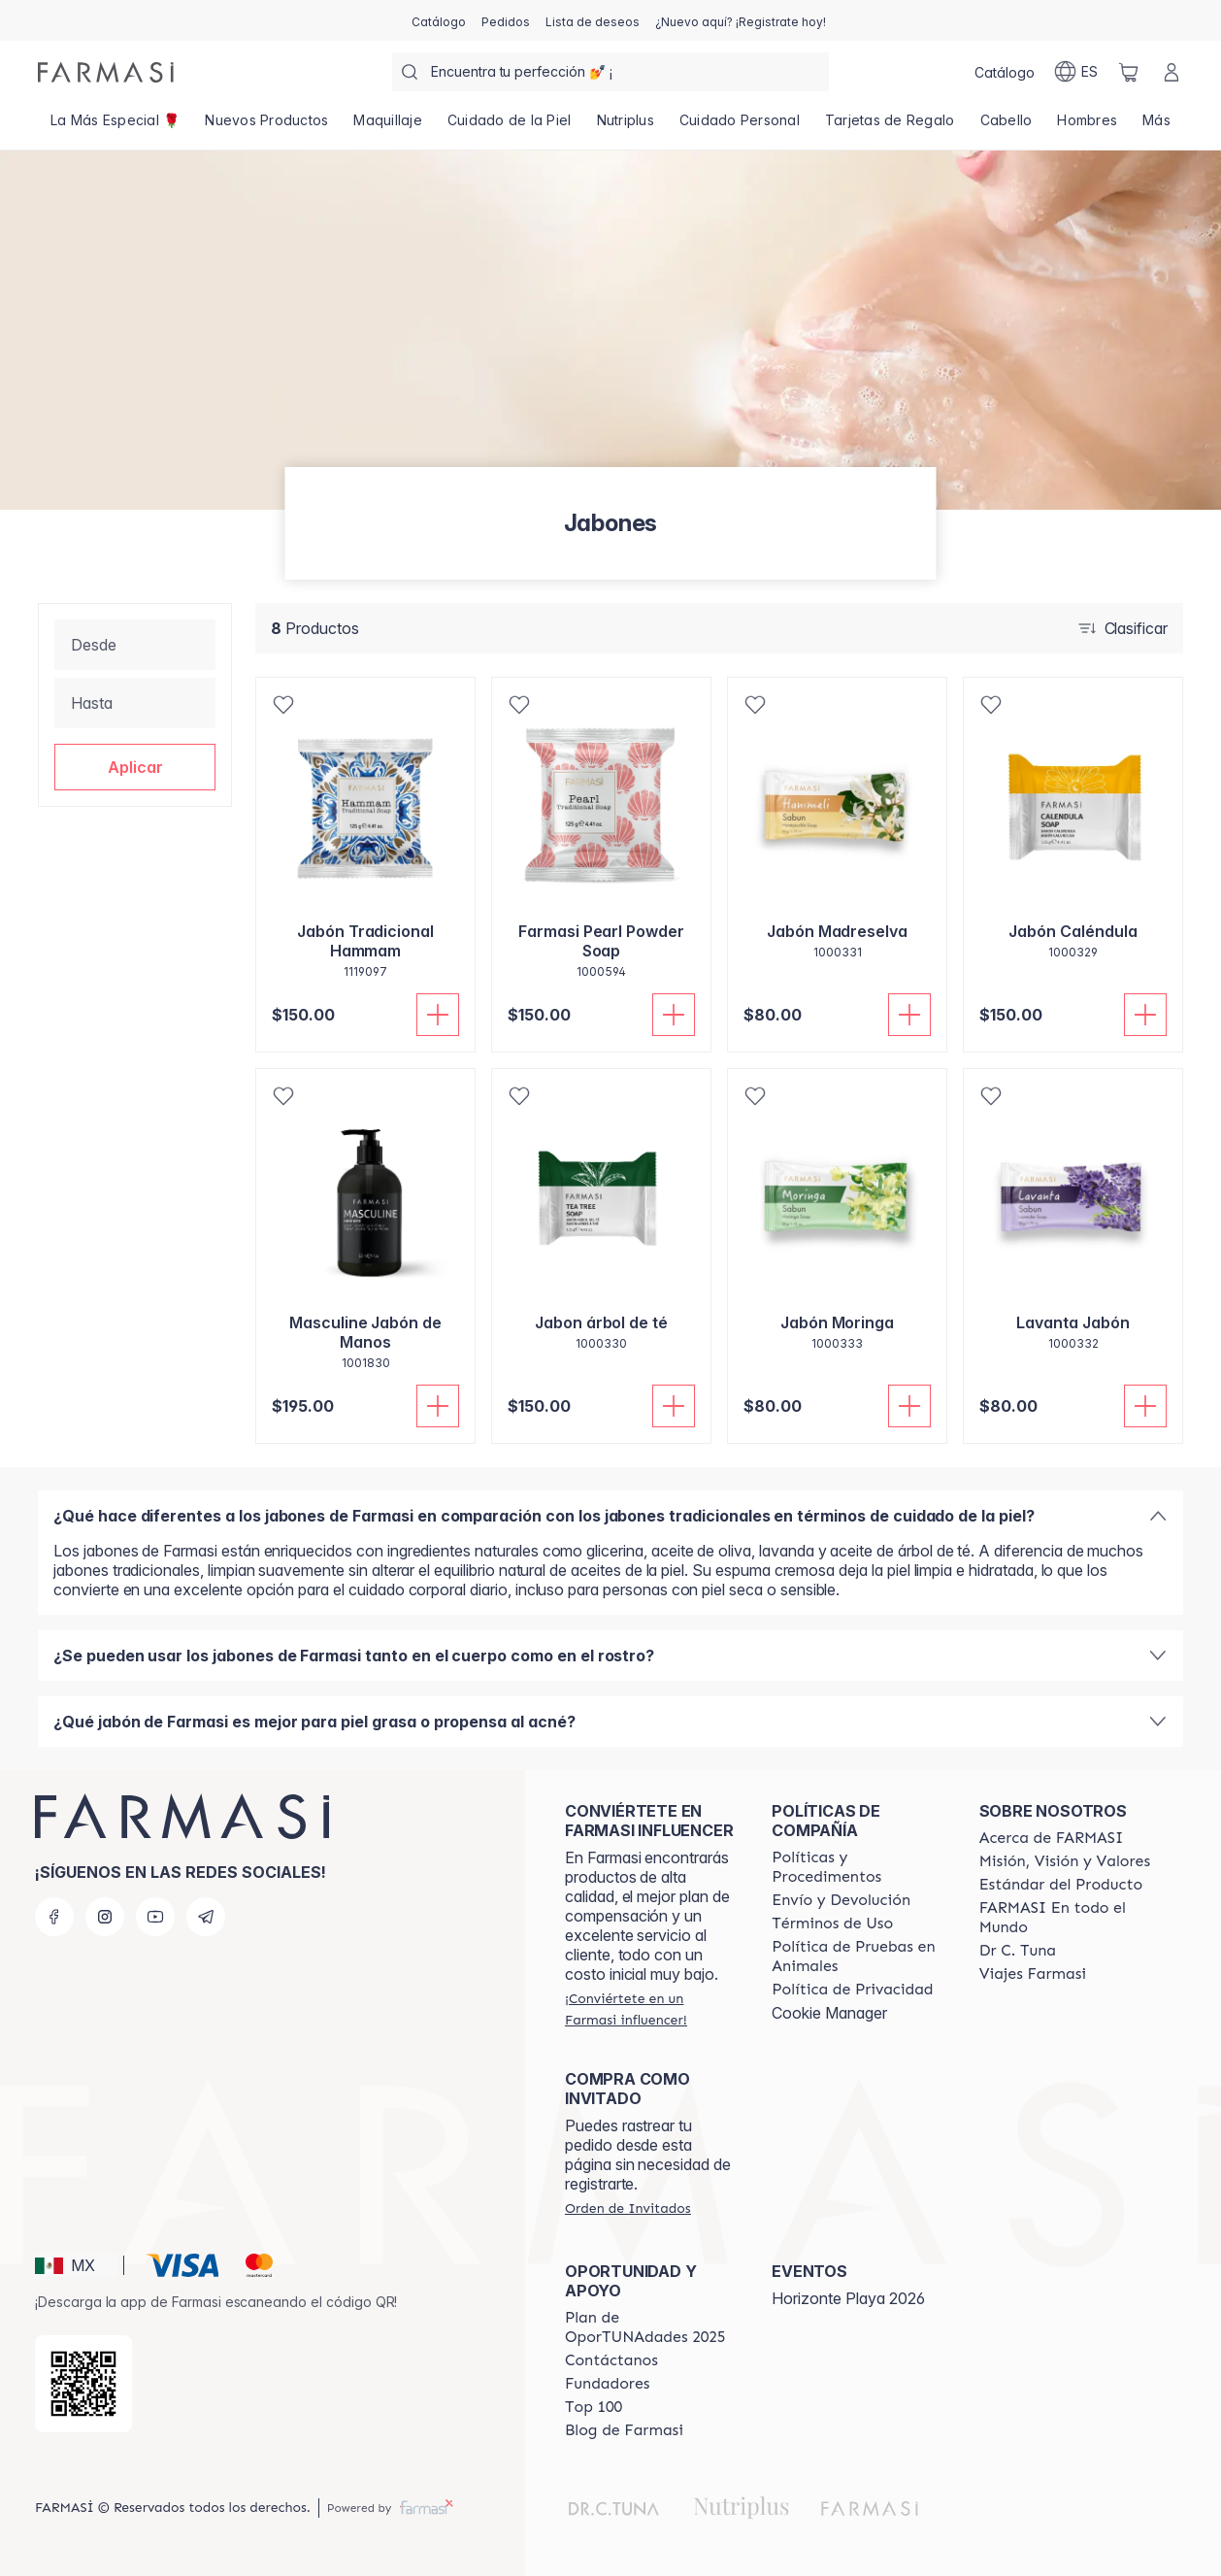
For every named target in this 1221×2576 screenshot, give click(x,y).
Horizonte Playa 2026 (848, 2298)
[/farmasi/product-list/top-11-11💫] (115, 126)
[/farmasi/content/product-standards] (1061, 1884)
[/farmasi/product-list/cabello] (1006, 126)
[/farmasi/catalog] (439, 20)
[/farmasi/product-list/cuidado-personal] (739, 126)
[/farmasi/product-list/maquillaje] (388, 126)
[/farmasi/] (106, 72)
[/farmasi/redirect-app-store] (83, 2383)
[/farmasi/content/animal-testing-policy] (857, 1956)
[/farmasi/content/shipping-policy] (841, 1900)
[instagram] (104, 1916)
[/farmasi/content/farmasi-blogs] (624, 2430)
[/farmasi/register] (506, 20)
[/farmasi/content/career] (1032, 1974)
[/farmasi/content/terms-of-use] (832, 1923)
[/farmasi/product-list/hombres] (1087, 126)
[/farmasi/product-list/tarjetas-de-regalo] (890, 126)
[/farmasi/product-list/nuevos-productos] (266, 126)
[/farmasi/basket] (1128, 72)
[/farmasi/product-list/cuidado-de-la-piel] (509, 126)
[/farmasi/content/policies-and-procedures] (857, 1867)
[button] (134, 767)
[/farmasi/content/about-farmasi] (1051, 1838)
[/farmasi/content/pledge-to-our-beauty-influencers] (1017, 1950)
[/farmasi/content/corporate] (1065, 1917)
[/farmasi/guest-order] (628, 2208)
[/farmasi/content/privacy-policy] (852, 1989)
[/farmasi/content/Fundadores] (607, 2383)
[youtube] (155, 1916)
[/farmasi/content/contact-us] (611, 2360)
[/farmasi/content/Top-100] (593, 2407)
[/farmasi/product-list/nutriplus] (625, 126)
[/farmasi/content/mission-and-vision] (1064, 1861)
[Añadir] (437, 1014)
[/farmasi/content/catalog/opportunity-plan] (651, 2327)
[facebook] (54, 1916)
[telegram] (205, 1916)
